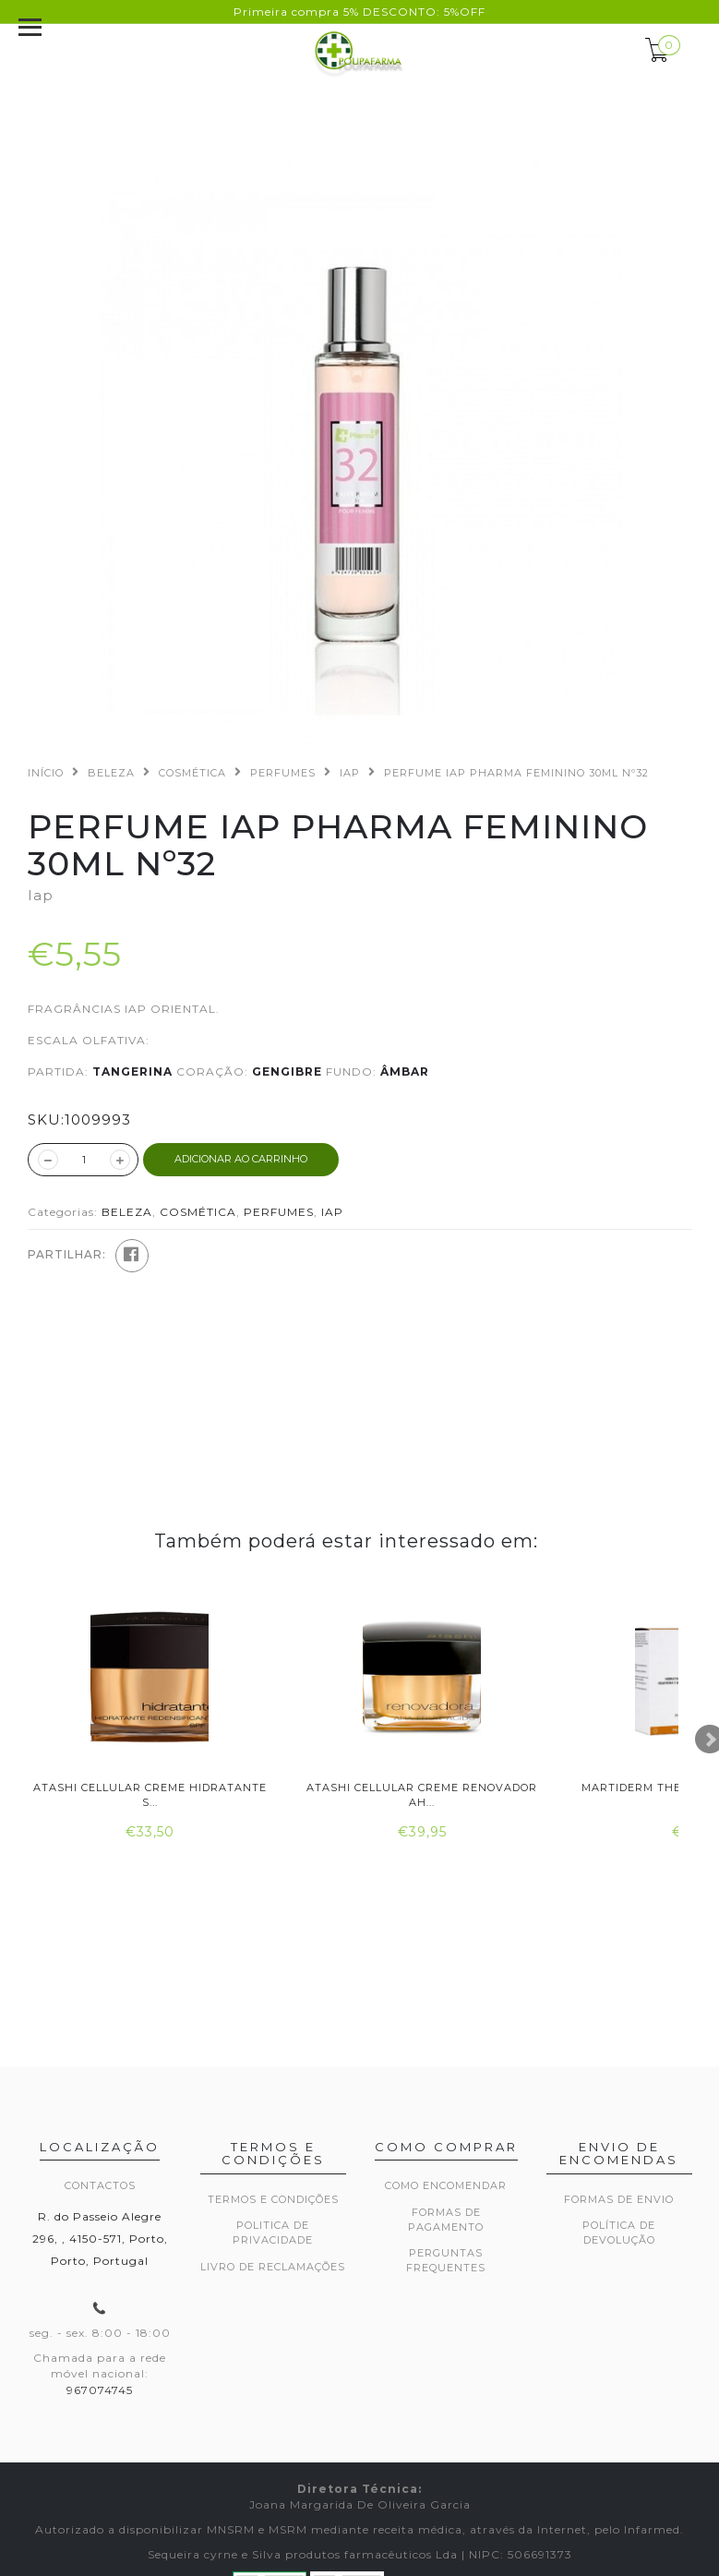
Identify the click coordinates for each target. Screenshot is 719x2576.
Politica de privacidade (273, 2232)
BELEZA (111, 772)
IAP (350, 772)
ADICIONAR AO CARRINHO (240, 1158)
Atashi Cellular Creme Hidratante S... (150, 1794)
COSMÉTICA (192, 772)
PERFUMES (283, 772)
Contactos (100, 2185)
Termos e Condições (273, 2199)
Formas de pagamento (446, 2219)
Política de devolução (618, 2232)
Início (46, 772)
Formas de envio (619, 2199)
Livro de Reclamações (272, 2266)
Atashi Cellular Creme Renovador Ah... (421, 1794)
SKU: (46, 1119)
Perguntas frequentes (445, 2260)
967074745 (99, 2390)
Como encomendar (446, 2185)
